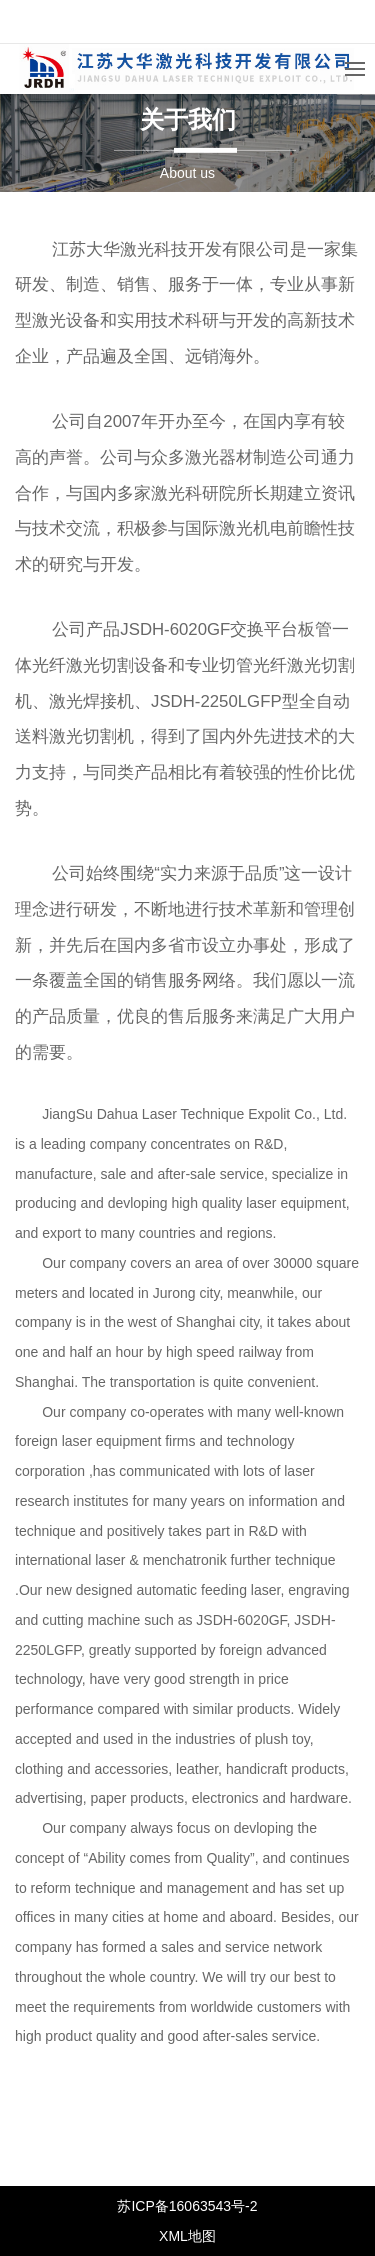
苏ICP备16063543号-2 (187, 2206)
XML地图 (187, 2236)
